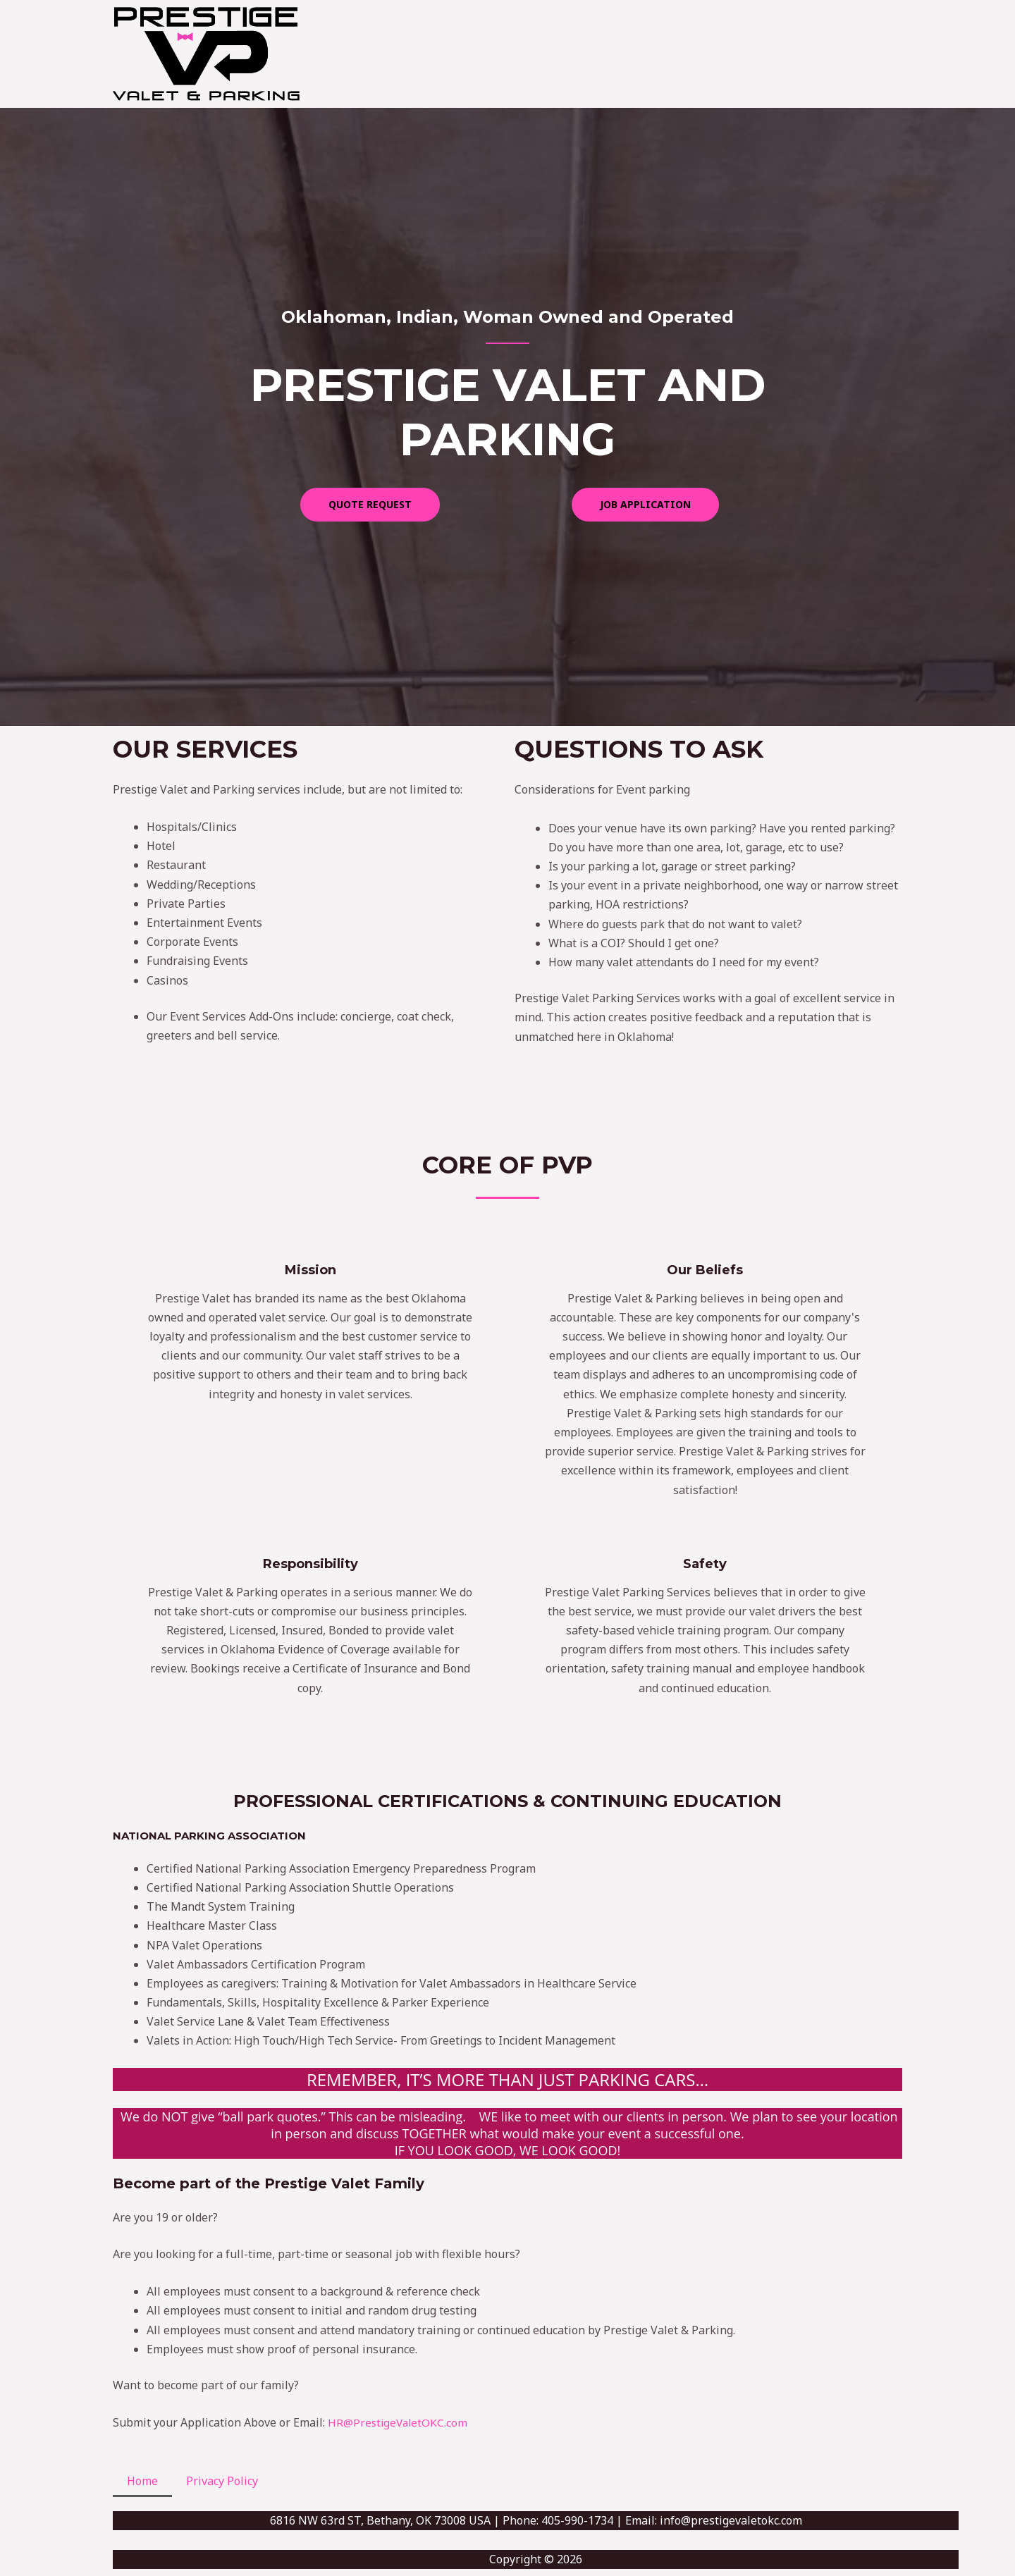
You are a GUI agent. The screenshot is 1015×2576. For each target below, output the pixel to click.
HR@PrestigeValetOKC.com (399, 2422)
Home (142, 2481)
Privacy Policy (222, 2481)
